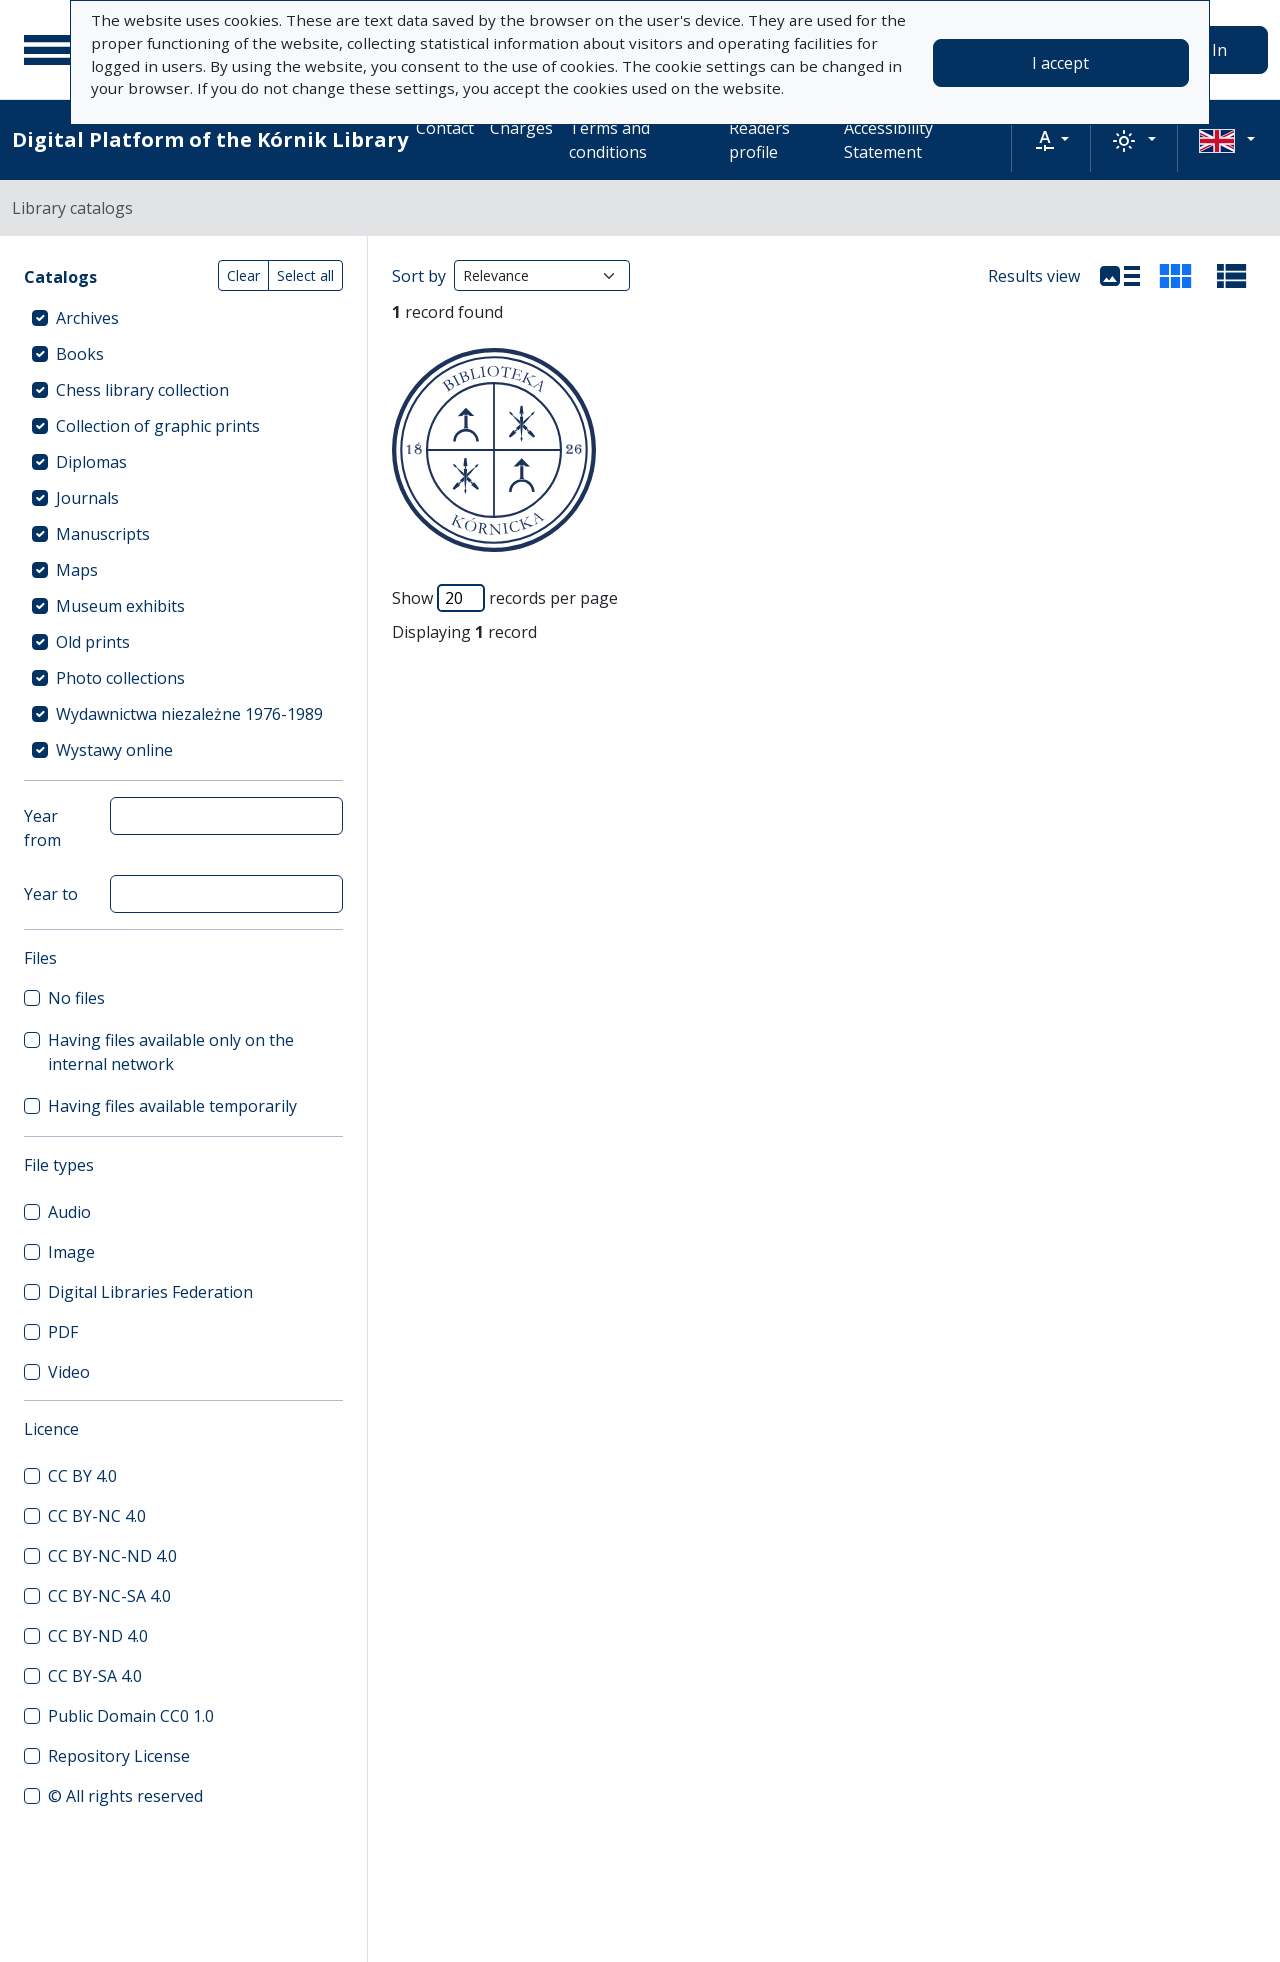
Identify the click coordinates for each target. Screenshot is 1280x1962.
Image (71, 1252)
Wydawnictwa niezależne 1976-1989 (189, 714)
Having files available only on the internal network (171, 1052)
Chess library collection (142, 390)
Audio (69, 1212)
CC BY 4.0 (82, 1476)
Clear (243, 275)
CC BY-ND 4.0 (98, 1636)
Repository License (119, 1756)
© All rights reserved (125, 1796)
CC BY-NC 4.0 (97, 1516)
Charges (521, 128)
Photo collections (120, 678)
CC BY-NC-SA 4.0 (109, 1596)
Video (69, 1372)
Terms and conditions (609, 140)
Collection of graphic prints (158, 426)
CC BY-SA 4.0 (95, 1676)
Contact (445, 128)
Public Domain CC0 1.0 (131, 1716)
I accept (1060, 63)
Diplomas (91, 462)
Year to (51, 894)
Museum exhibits (120, 606)
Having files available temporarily (172, 1106)
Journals (87, 498)
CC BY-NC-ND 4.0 (112, 1556)
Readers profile (759, 140)
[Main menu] (49, 50)
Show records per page (505, 598)
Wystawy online (114, 750)
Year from (42, 828)
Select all (305, 275)
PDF (63, 1332)
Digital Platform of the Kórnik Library (210, 139)
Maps (77, 570)
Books (80, 354)
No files (76, 998)
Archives (87, 318)
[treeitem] (183, 318)
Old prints (93, 642)
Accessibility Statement (888, 140)
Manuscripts (103, 534)
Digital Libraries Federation (150, 1292)
